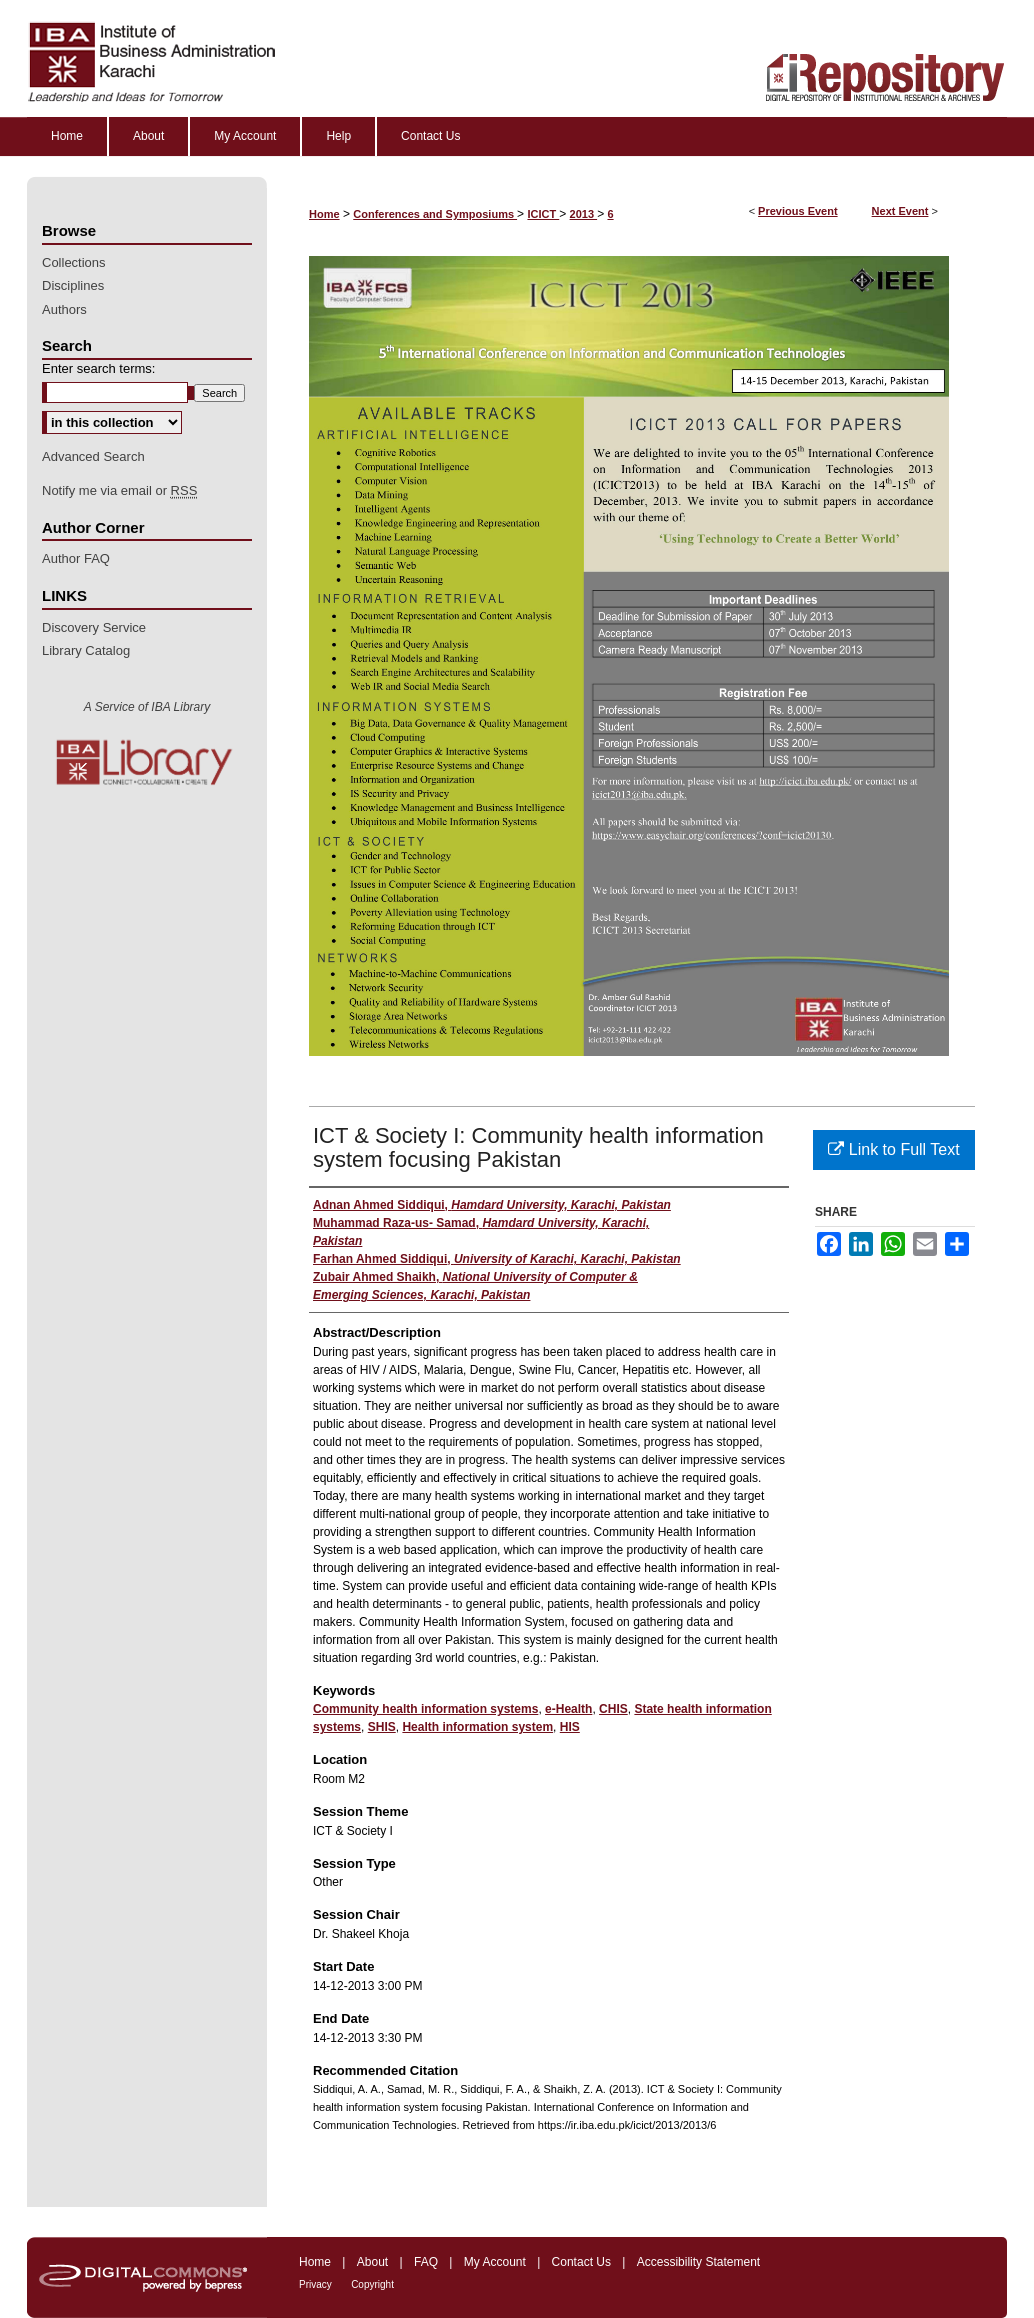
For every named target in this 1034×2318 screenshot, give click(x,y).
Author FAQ (76, 558)
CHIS (613, 1709)
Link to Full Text (893, 1149)
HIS (570, 1727)
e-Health (568, 1709)
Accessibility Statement (698, 2262)
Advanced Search (93, 456)
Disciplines (73, 285)
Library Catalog (86, 650)
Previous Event (797, 211)
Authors (64, 309)
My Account (495, 2262)
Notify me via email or (119, 491)
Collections (74, 262)
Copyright (372, 2284)
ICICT (543, 214)
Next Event (900, 211)
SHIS (382, 1727)
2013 (584, 214)
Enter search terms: (98, 368)
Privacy (315, 2284)
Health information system (477, 1727)
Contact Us (581, 2262)
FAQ (426, 2262)
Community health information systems (425, 1709)
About (372, 2262)
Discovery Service (94, 627)
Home (324, 214)
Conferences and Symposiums (435, 214)
